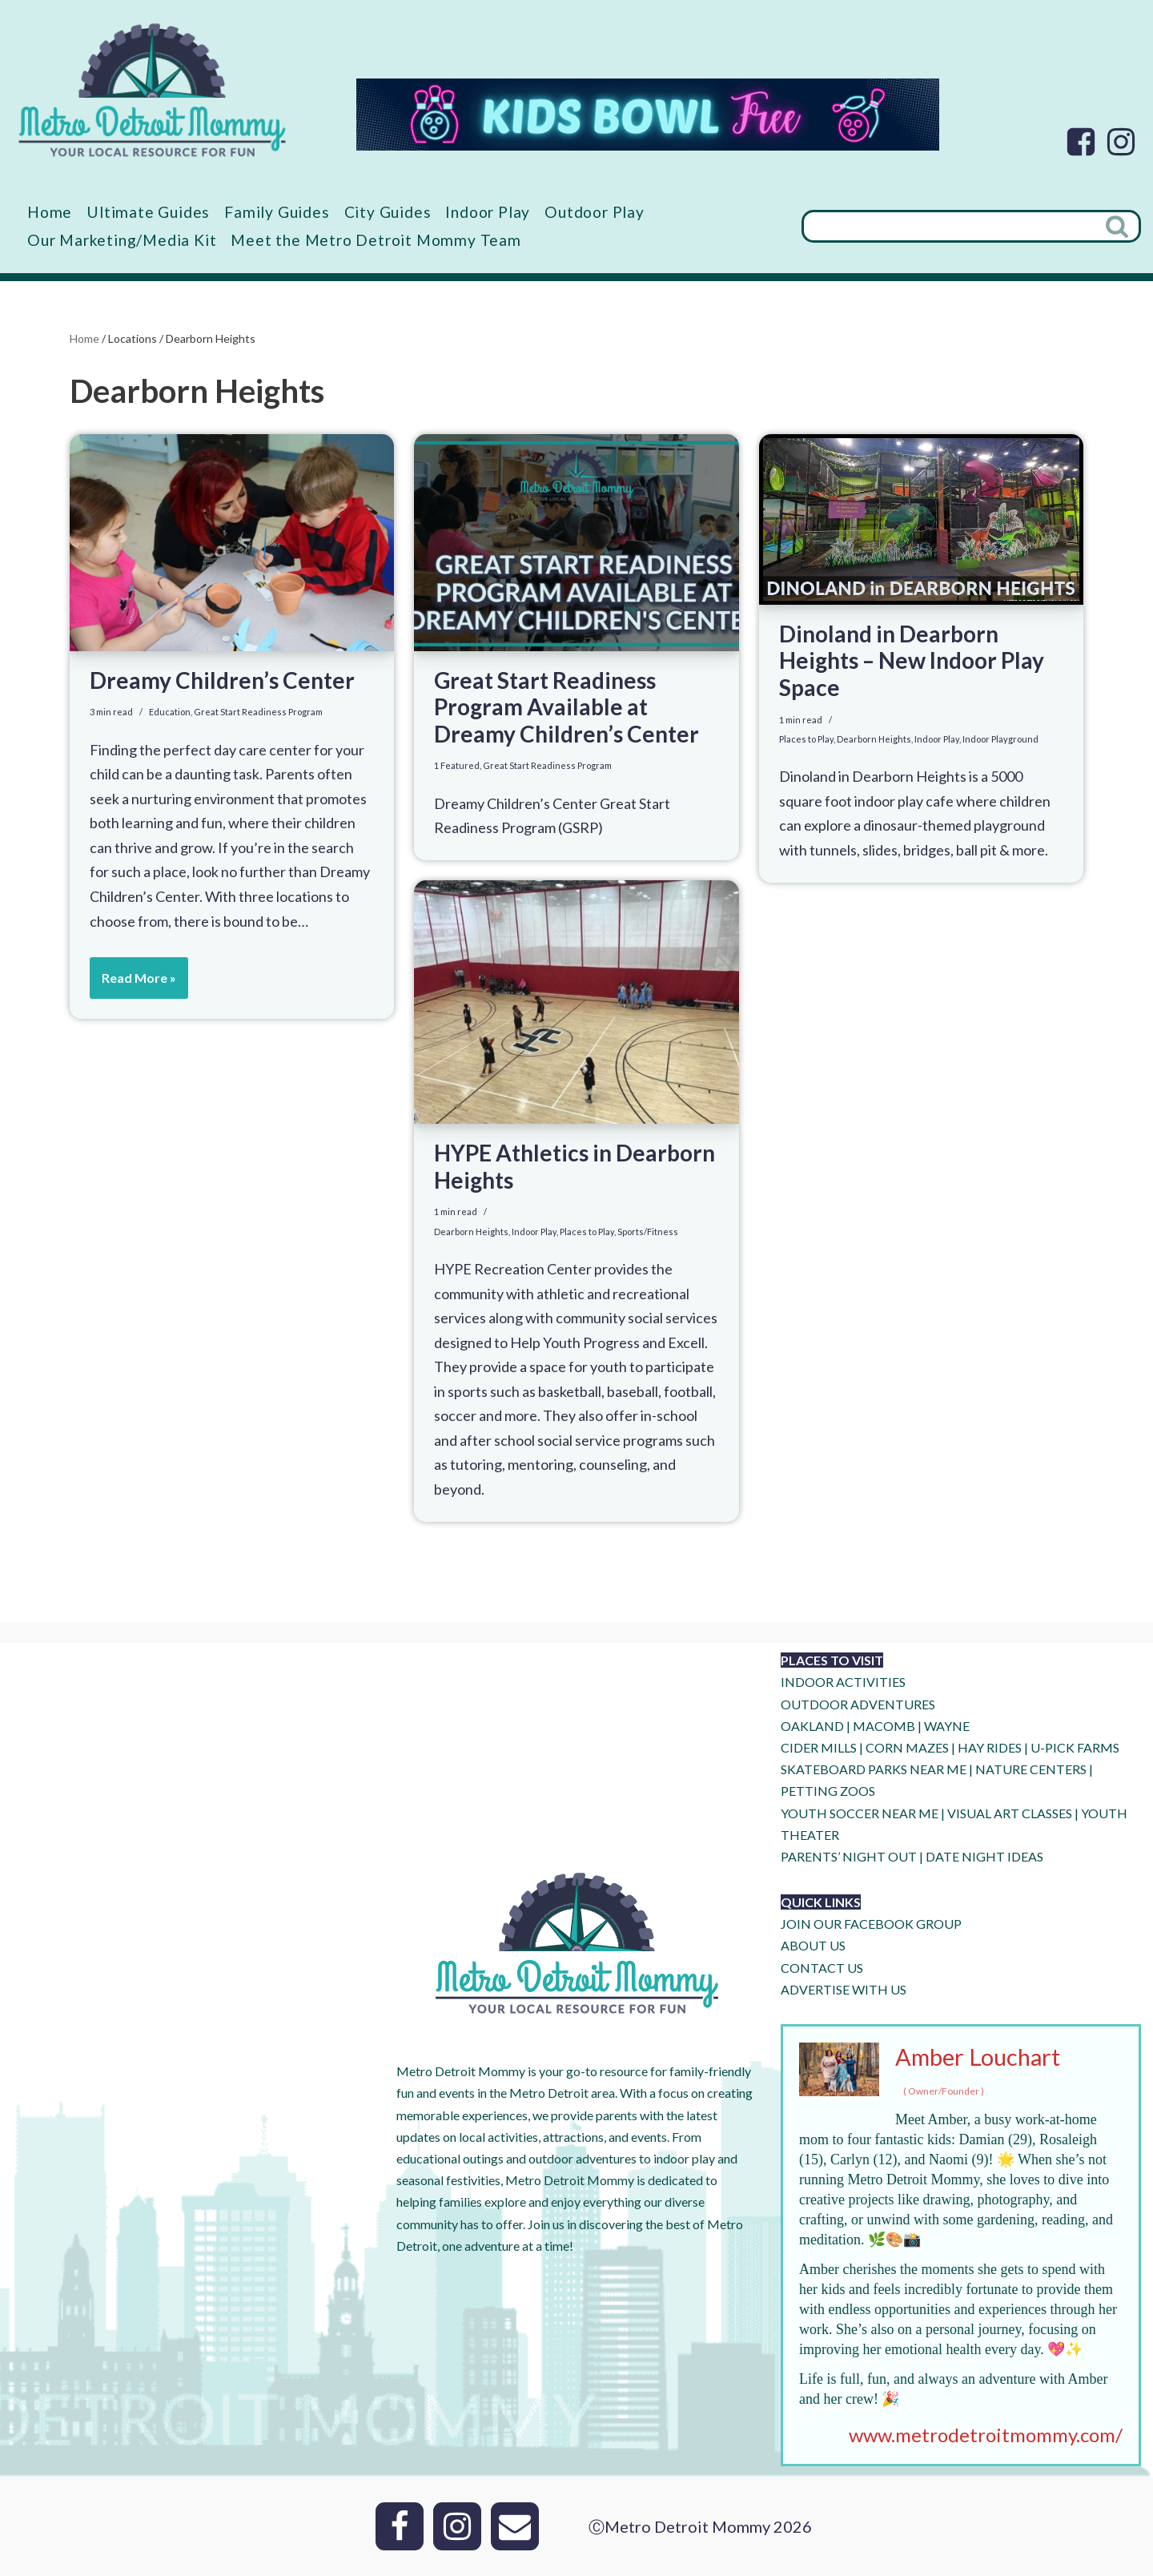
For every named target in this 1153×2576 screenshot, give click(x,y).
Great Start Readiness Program (258, 711)
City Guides (388, 212)
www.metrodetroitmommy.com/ (986, 2434)
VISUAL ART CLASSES (1009, 1813)
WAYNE (947, 1725)
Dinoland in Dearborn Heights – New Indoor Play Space (911, 660)
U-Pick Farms (1074, 1747)
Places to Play (806, 739)
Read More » (133, 984)
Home (49, 212)
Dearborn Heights (874, 739)
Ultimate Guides (148, 212)
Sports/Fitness (647, 1231)
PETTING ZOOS (828, 1791)
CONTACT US (822, 1967)
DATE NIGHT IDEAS (984, 1856)
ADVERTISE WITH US (843, 1989)
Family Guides (276, 212)
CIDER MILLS (819, 1747)
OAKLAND (812, 1725)
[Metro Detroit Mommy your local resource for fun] (152, 89)
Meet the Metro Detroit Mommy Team (375, 240)
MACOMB (884, 1725)
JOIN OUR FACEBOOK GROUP (871, 1923)
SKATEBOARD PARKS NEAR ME (875, 1769)
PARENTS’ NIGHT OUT (849, 1856)
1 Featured (457, 766)
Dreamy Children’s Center (222, 680)
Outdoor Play (594, 212)
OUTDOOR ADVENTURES (858, 1704)
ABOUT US (813, 1946)
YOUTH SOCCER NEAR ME (859, 1813)
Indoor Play (487, 212)
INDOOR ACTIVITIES (843, 1682)
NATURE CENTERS (1031, 1769)
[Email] (515, 2526)
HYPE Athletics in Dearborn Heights (574, 1166)
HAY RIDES (990, 1747)
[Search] (948, 226)
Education (170, 711)
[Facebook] (1081, 142)
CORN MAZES (907, 1747)
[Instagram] (1121, 142)
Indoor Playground (1000, 739)
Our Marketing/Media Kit (121, 240)
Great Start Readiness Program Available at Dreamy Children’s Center (566, 706)
